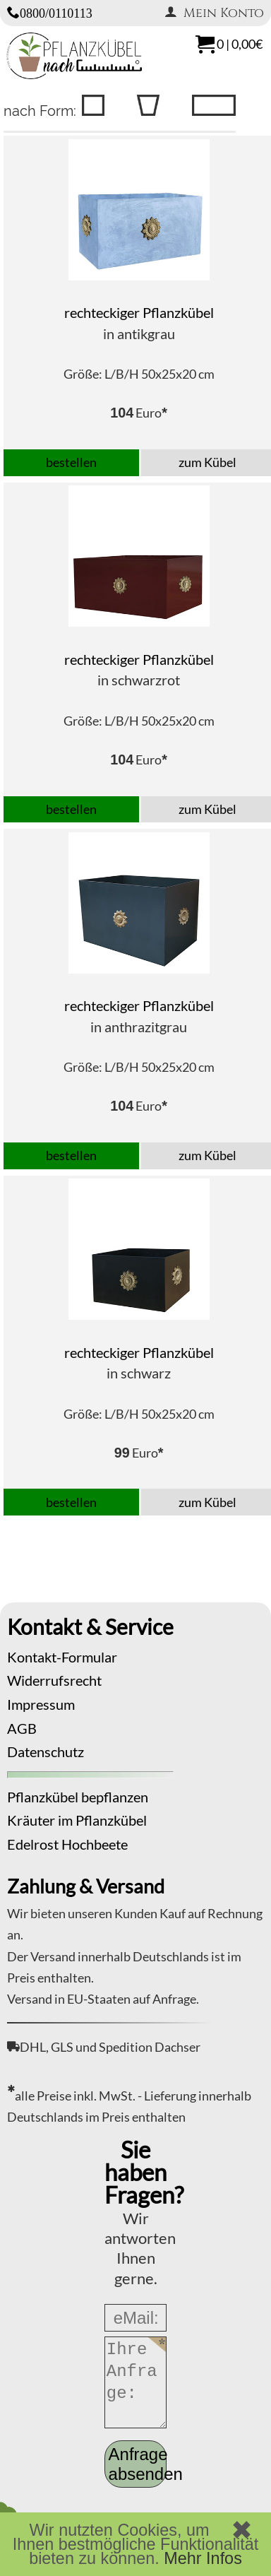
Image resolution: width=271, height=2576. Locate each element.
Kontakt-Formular (62, 1656)
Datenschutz (45, 1751)
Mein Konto (214, 13)
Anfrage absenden (138, 2464)
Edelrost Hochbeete (67, 1844)
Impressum (41, 1704)
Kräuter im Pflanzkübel (77, 1820)
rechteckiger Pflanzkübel (139, 312)
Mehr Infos (203, 2558)
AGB (22, 1728)
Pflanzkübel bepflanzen (77, 1796)
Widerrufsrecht (54, 1680)
